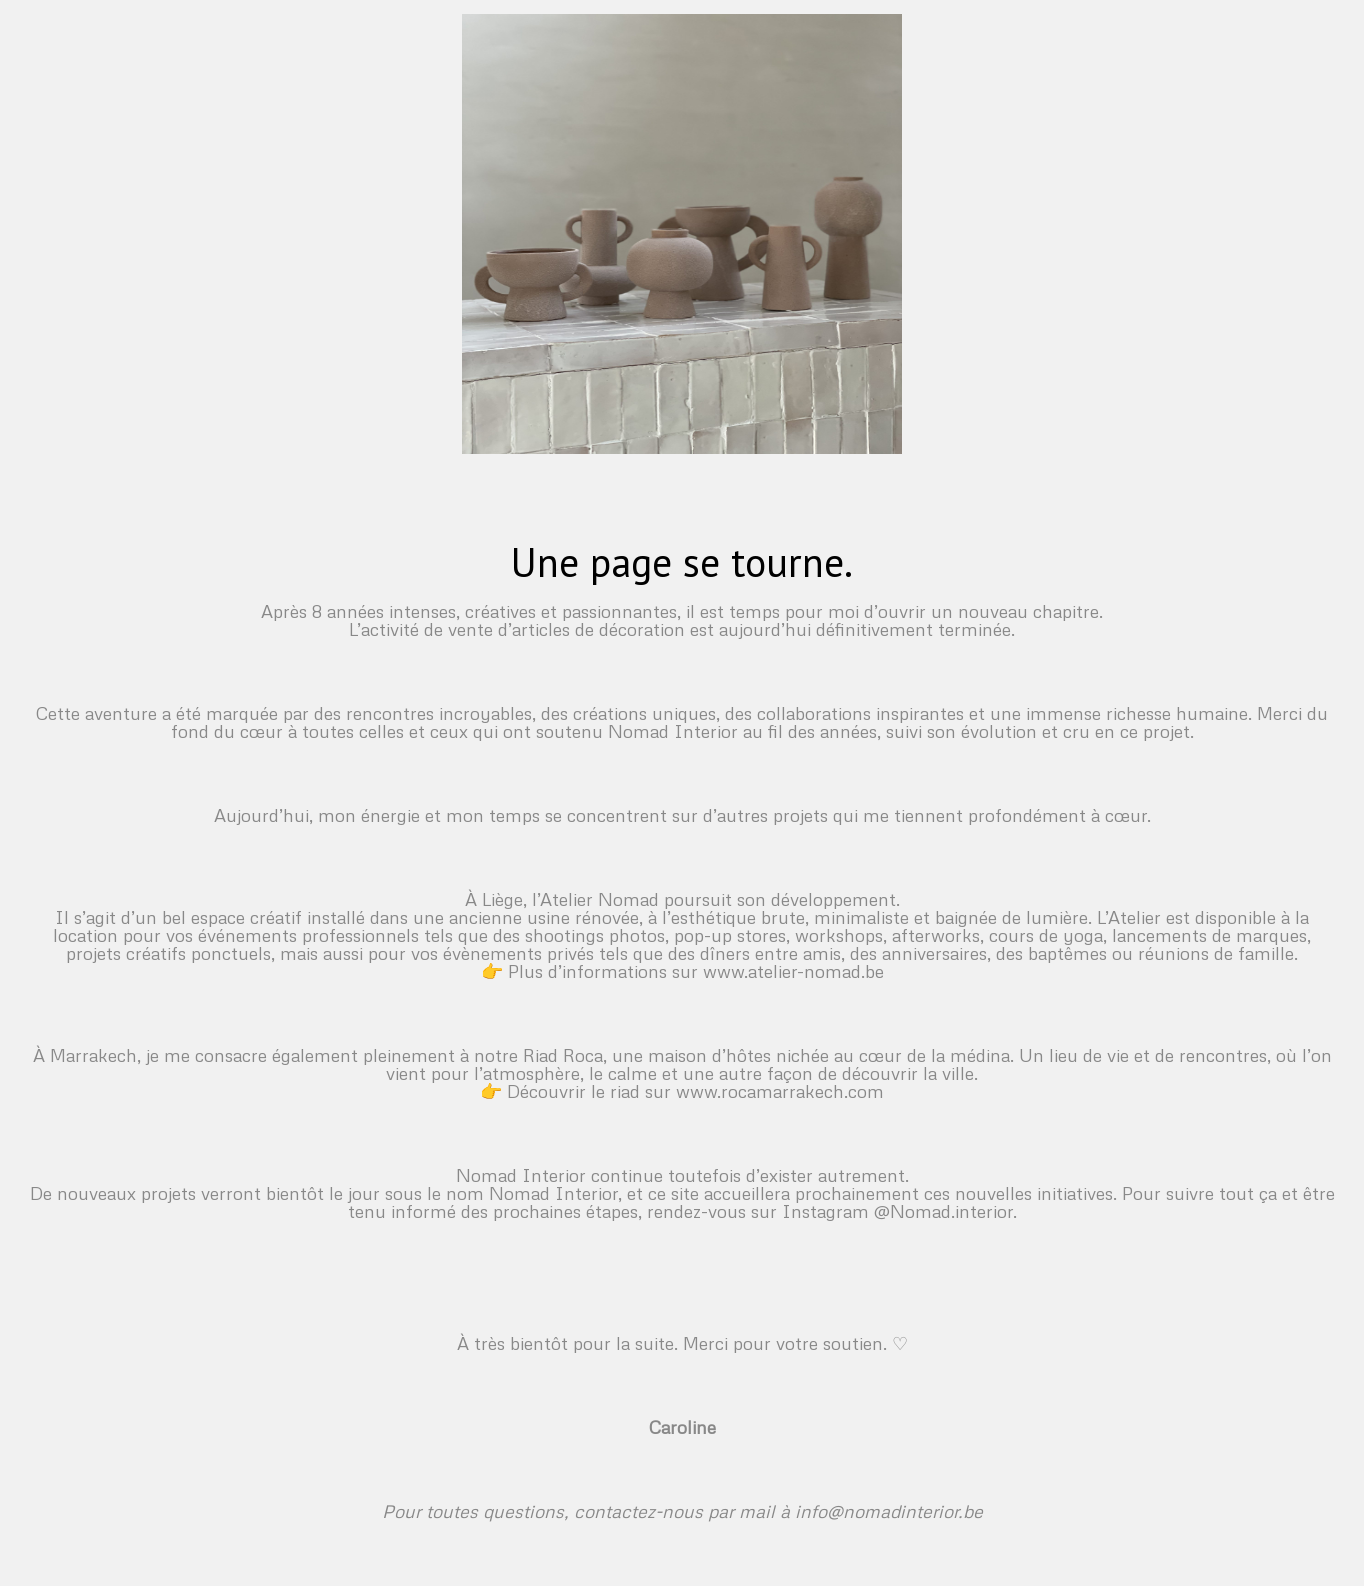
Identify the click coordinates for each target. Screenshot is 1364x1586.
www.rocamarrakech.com (780, 1091)
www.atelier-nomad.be (793, 971)
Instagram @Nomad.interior (897, 1211)
